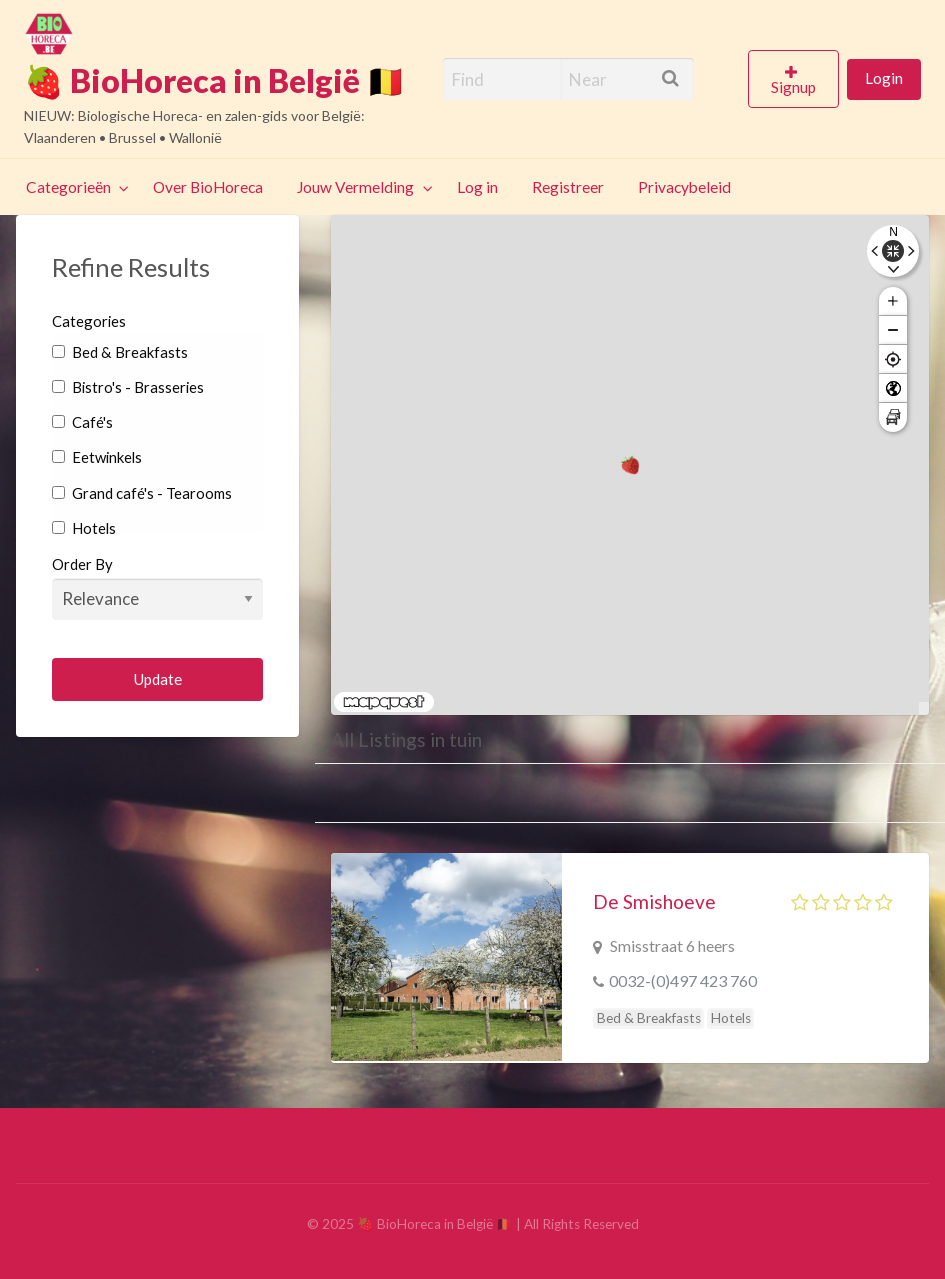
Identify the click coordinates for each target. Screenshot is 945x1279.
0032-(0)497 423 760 (683, 980)
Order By (157, 587)
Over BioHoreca (208, 187)
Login (884, 78)
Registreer (568, 187)
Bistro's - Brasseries (128, 387)
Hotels (84, 528)
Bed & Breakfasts (120, 352)
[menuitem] (797, 79)
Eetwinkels (97, 457)
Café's (82, 422)
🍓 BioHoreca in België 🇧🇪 (215, 81)
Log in (477, 187)
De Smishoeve (654, 901)
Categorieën (68, 187)
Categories (89, 321)
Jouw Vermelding (355, 187)
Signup (793, 87)
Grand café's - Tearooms (142, 493)
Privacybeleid (684, 187)
